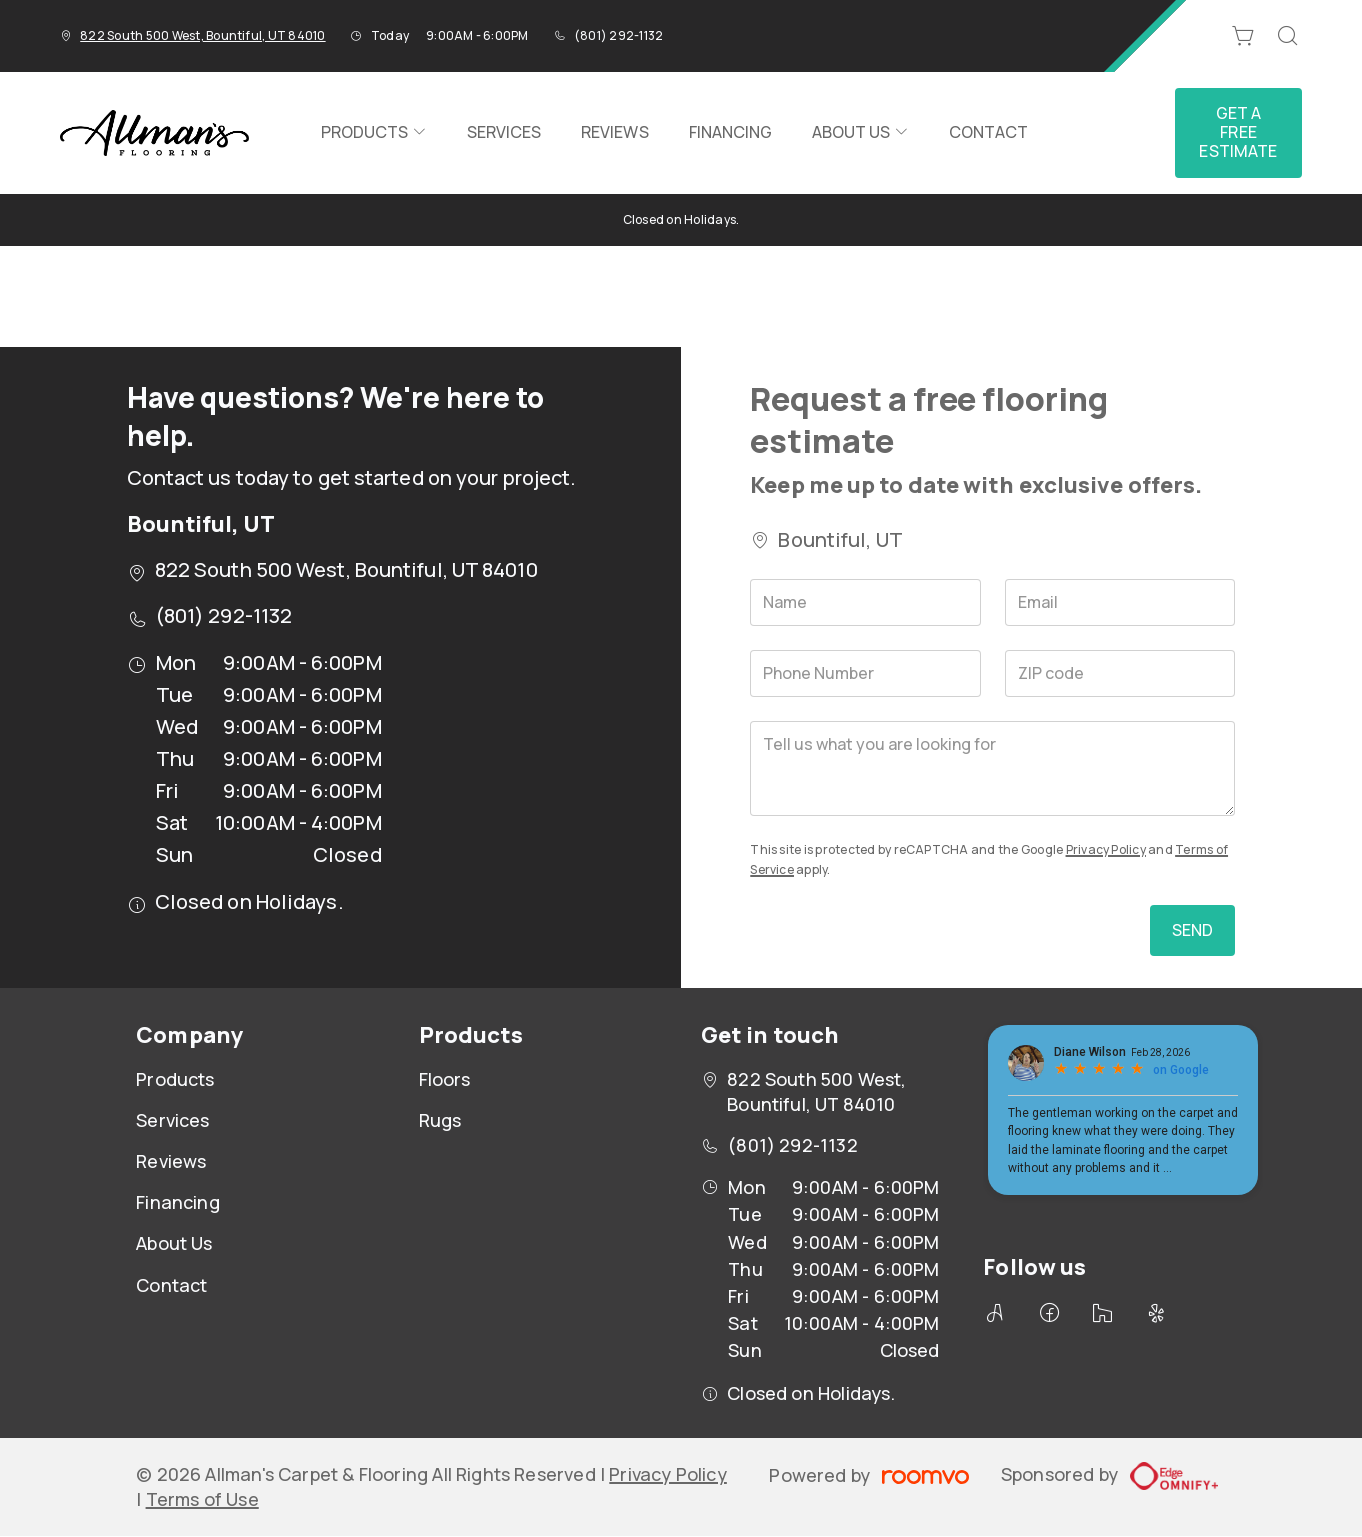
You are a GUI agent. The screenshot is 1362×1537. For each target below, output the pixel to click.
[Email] (1120, 602)
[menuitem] (374, 133)
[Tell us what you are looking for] (992, 768)
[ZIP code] (1120, 673)
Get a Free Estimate (1238, 132)
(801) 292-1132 (618, 35)
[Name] (865, 602)
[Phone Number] (865, 673)
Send (1193, 930)
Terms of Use (202, 1499)
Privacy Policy (1106, 849)
